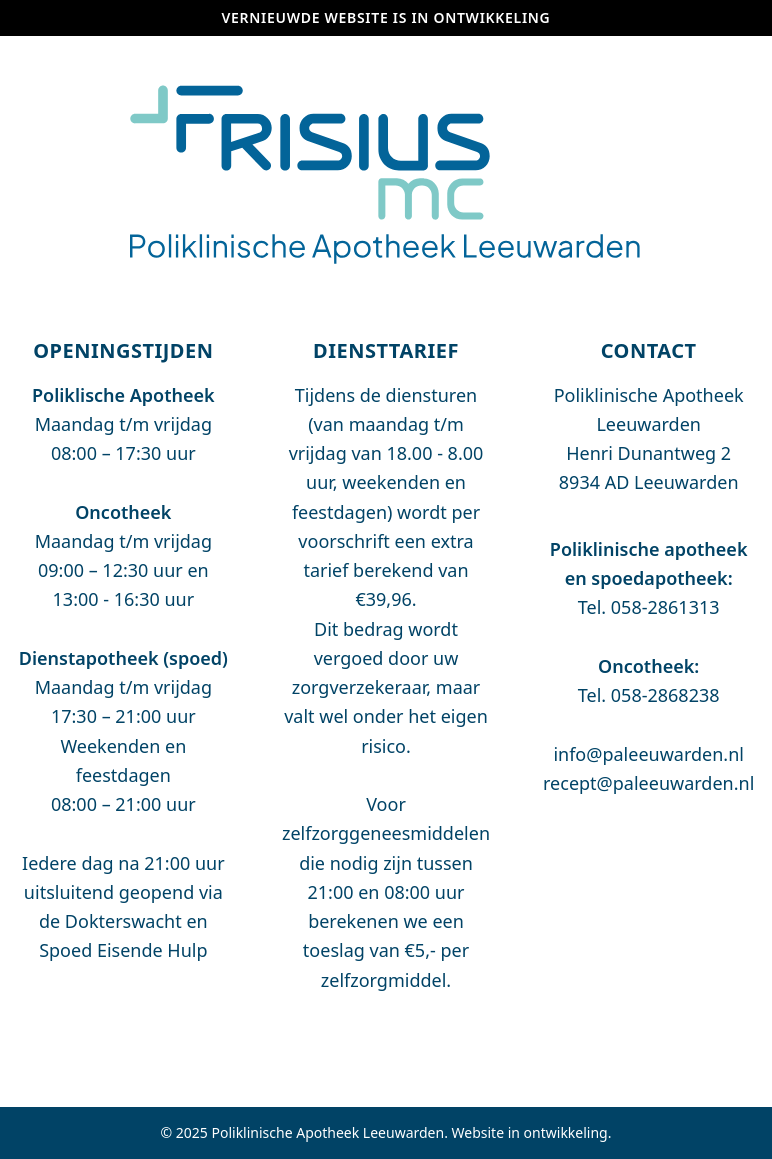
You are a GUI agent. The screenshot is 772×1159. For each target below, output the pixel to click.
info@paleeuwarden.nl (648, 754)
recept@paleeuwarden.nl (648, 783)
